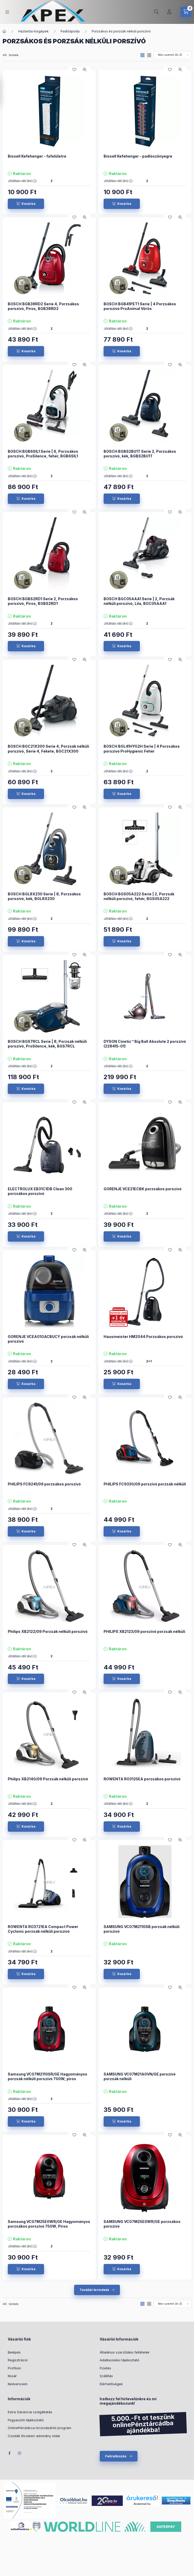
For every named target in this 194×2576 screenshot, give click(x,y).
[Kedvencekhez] (74, 69)
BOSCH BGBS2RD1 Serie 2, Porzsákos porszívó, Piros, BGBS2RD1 (43, 601)
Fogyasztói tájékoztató (26, 2420)
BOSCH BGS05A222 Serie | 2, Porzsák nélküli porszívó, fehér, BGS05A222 (139, 896)
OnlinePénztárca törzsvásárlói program (39, 2428)
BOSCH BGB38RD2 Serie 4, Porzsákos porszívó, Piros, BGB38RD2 (43, 306)
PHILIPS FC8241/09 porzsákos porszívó (44, 1484)
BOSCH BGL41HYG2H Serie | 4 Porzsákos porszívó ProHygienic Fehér (142, 748)
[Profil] (169, 12)
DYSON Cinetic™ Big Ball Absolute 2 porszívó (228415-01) (145, 1043)
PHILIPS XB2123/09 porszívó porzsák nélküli (144, 1631)
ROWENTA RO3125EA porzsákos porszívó (142, 1779)
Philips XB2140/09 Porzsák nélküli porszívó (48, 1779)
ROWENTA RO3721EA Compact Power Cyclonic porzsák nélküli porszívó (43, 1928)
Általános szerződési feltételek (124, 2352)
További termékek (94, 2290)
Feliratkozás (116, 2456)
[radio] (149, 55)
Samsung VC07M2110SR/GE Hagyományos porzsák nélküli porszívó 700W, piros (47, 2076)
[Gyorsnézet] (85, 69)
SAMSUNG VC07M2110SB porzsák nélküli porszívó (141, 1928)
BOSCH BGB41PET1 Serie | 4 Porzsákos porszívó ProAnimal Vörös (140, 306)
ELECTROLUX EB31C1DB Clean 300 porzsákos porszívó (40, 1191)
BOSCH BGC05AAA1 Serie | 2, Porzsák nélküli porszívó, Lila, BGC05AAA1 (139, 601)
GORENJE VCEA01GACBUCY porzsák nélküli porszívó (48, 1338)
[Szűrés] (5, 92)
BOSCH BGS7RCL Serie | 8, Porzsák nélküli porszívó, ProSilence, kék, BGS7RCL (47, 1043)
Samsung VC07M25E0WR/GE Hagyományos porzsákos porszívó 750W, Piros (49, 2223)
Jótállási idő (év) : (22, 181)
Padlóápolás (70, 31)
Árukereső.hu (142, 2503)
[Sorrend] (172, 55)
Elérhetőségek (111, 2384)
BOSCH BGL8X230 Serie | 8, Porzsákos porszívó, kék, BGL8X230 (44, 896)
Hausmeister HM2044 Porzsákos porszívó (143, 1336)
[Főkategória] (4, 31)
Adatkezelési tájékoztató (119, 2360)
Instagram (20, 2453)
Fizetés (105, 2368)
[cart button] (186, 12)
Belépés (14, 2352)
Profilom (14, 2368)
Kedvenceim (17, 2384)
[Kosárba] (26, 204)
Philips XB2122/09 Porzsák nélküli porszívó (48, 1631)
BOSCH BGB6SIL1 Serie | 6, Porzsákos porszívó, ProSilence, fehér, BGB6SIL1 (43, 453)
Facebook (9, 2453)
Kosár (12, 2376)
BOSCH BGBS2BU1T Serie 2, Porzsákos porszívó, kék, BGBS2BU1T (140, 453)
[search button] (156, 12)
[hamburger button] (7, 12)
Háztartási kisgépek (33, 31)
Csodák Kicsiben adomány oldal (34, 2436)
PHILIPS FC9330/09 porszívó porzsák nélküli (145, 1484)
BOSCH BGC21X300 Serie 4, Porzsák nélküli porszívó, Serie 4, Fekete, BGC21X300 (48, 748)
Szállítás (106, 2376)
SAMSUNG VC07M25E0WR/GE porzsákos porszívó (142, 2223)
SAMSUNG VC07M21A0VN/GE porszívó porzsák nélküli (140, 2076)
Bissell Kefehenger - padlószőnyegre (138, 156)
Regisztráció (18, 2360)
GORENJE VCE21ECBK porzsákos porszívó (143, 1189)
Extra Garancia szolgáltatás (30, 2412)
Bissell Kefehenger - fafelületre (37, 156)
